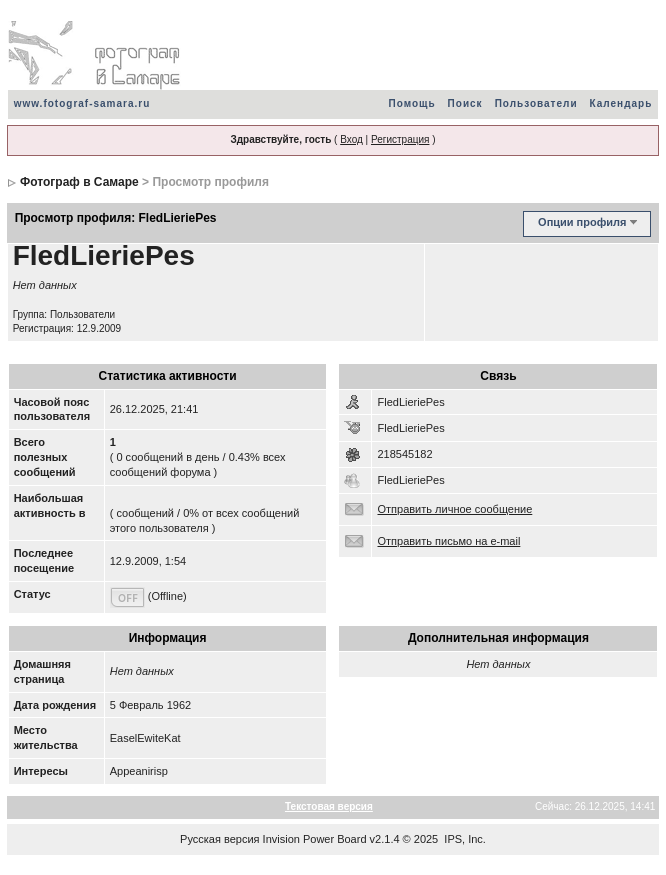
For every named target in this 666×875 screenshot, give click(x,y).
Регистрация (400, 139)
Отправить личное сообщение (454, 509)
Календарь (621, 103)
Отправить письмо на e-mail (448, 541)
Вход (351, 139)
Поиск (465, 103)
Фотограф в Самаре (79, 182)
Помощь (411, 103)
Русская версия (219, 839)
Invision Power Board (315, 839)
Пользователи (536, 103)
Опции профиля (582, 222)
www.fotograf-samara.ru (82, 103)
